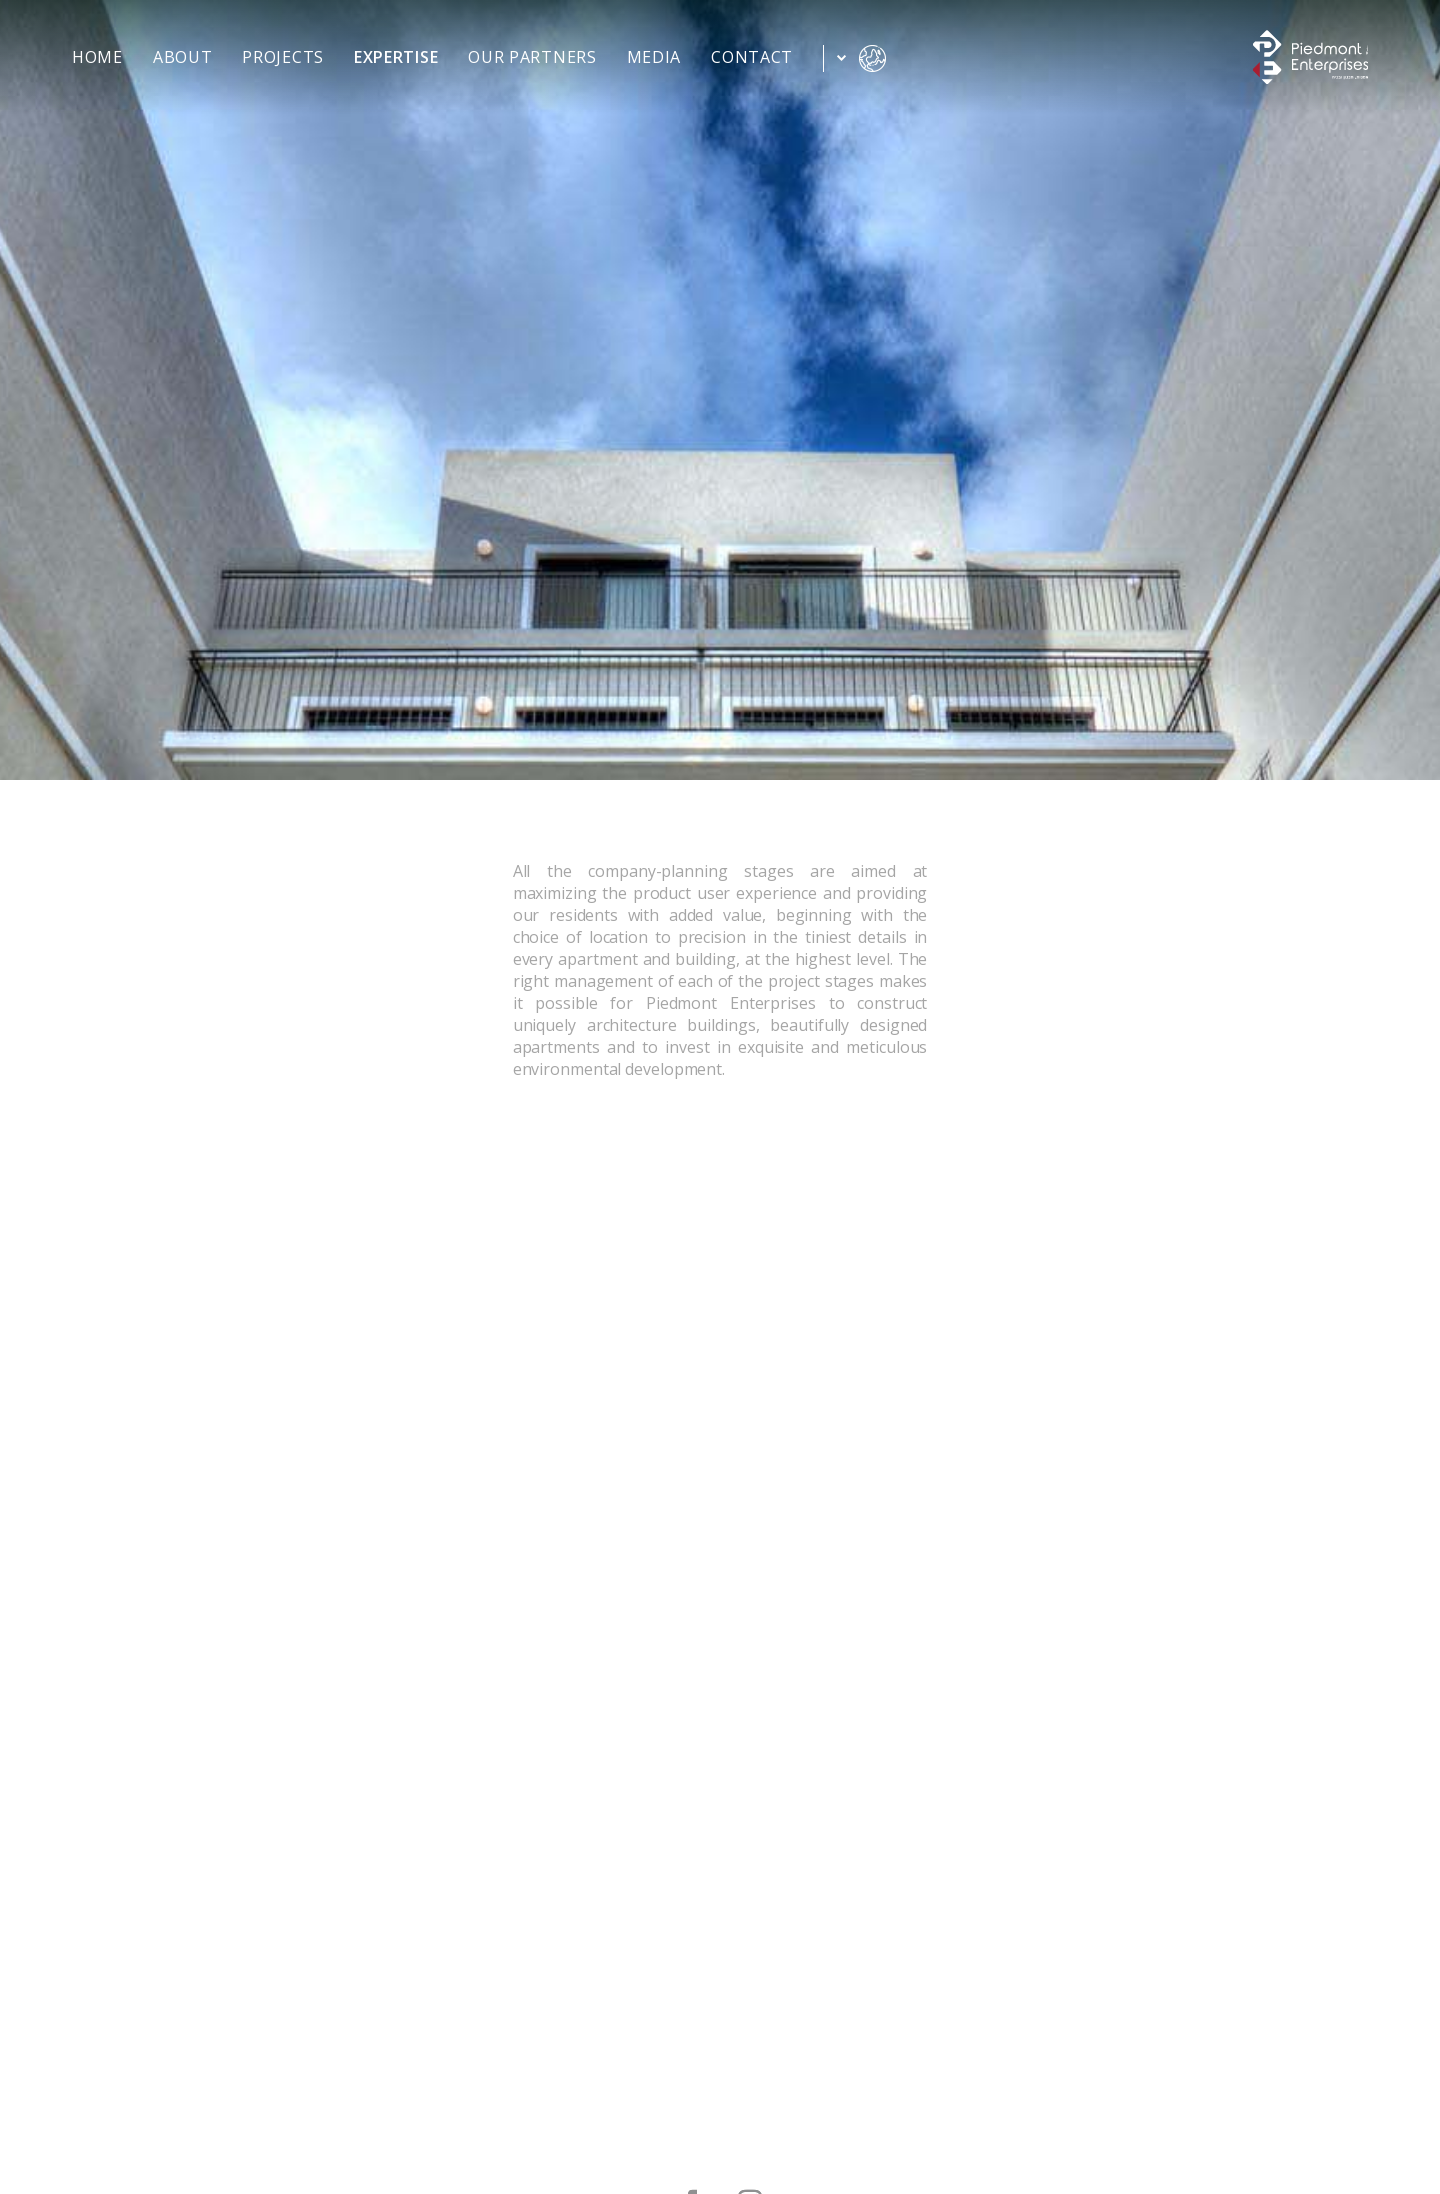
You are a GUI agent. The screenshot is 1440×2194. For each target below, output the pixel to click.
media (654, 59)
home (97, 59)
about (183, 59)
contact (752, 59)
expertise (396, 59)
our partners (532, 59)
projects (283, 59)
